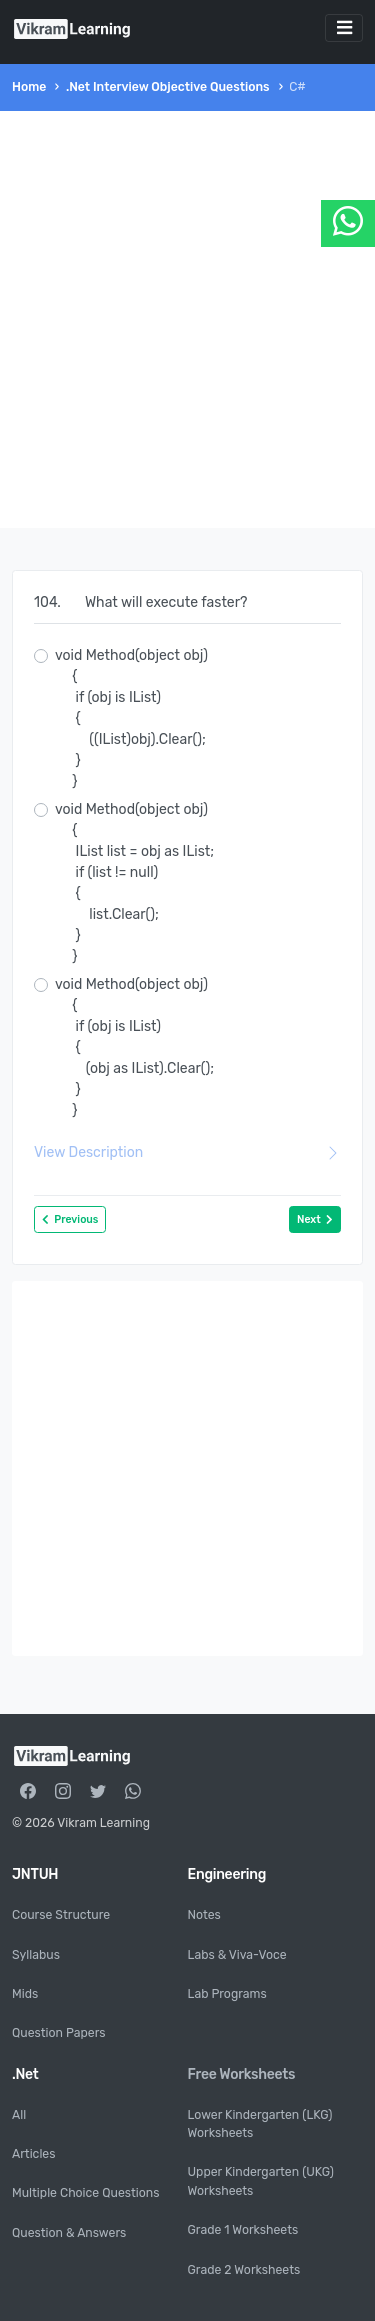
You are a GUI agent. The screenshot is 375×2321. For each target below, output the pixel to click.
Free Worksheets (242, 2074)
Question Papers (59, 2033)
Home (29, 87)
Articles (33, 2154)
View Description (187, 1152)
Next (315, 1219)
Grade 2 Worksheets (244, 2270)
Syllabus (36, 1955)
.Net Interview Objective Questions (168, 87)
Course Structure (61, 1915)
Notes (204, 1915)
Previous (70, 1219)
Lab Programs (227, 1994)
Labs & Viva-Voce (237, 1955)
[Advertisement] (187, 319)
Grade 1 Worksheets (243, 2230)
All (19, 2115)
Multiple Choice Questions (85, 2193)
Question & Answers (69, 2233)
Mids (25, 1994)
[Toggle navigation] (344, 28)
